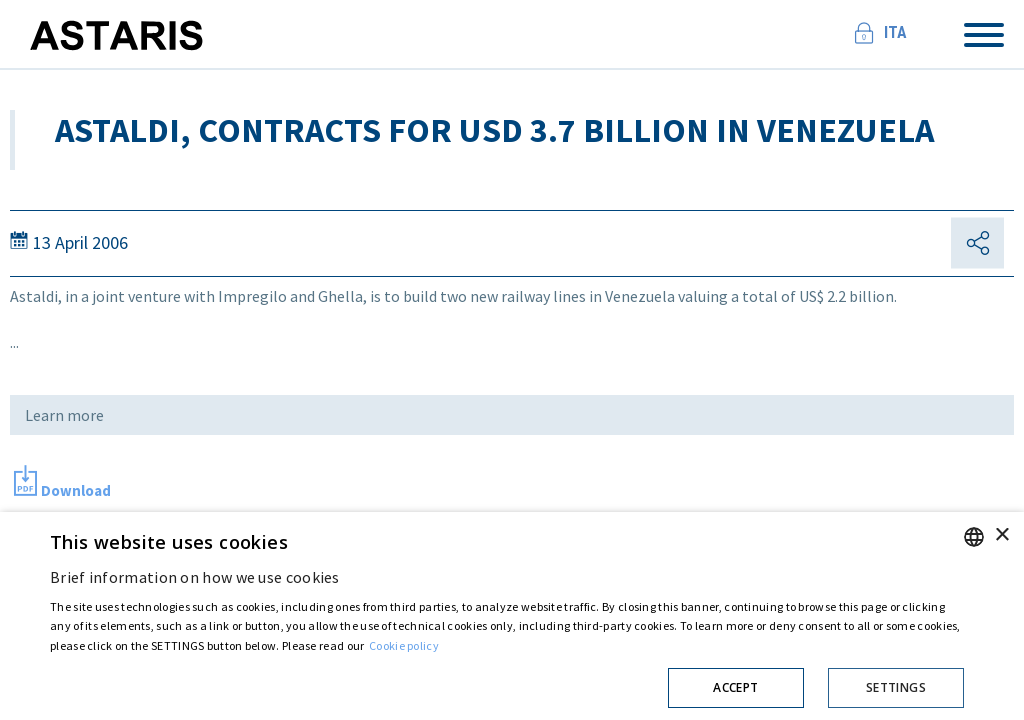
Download (76, 490)
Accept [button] (735, 687)
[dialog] (512, 616)
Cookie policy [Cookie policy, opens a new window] (404, 645)
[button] (507, 684)
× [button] (1001, 535)
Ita (895, 32)
